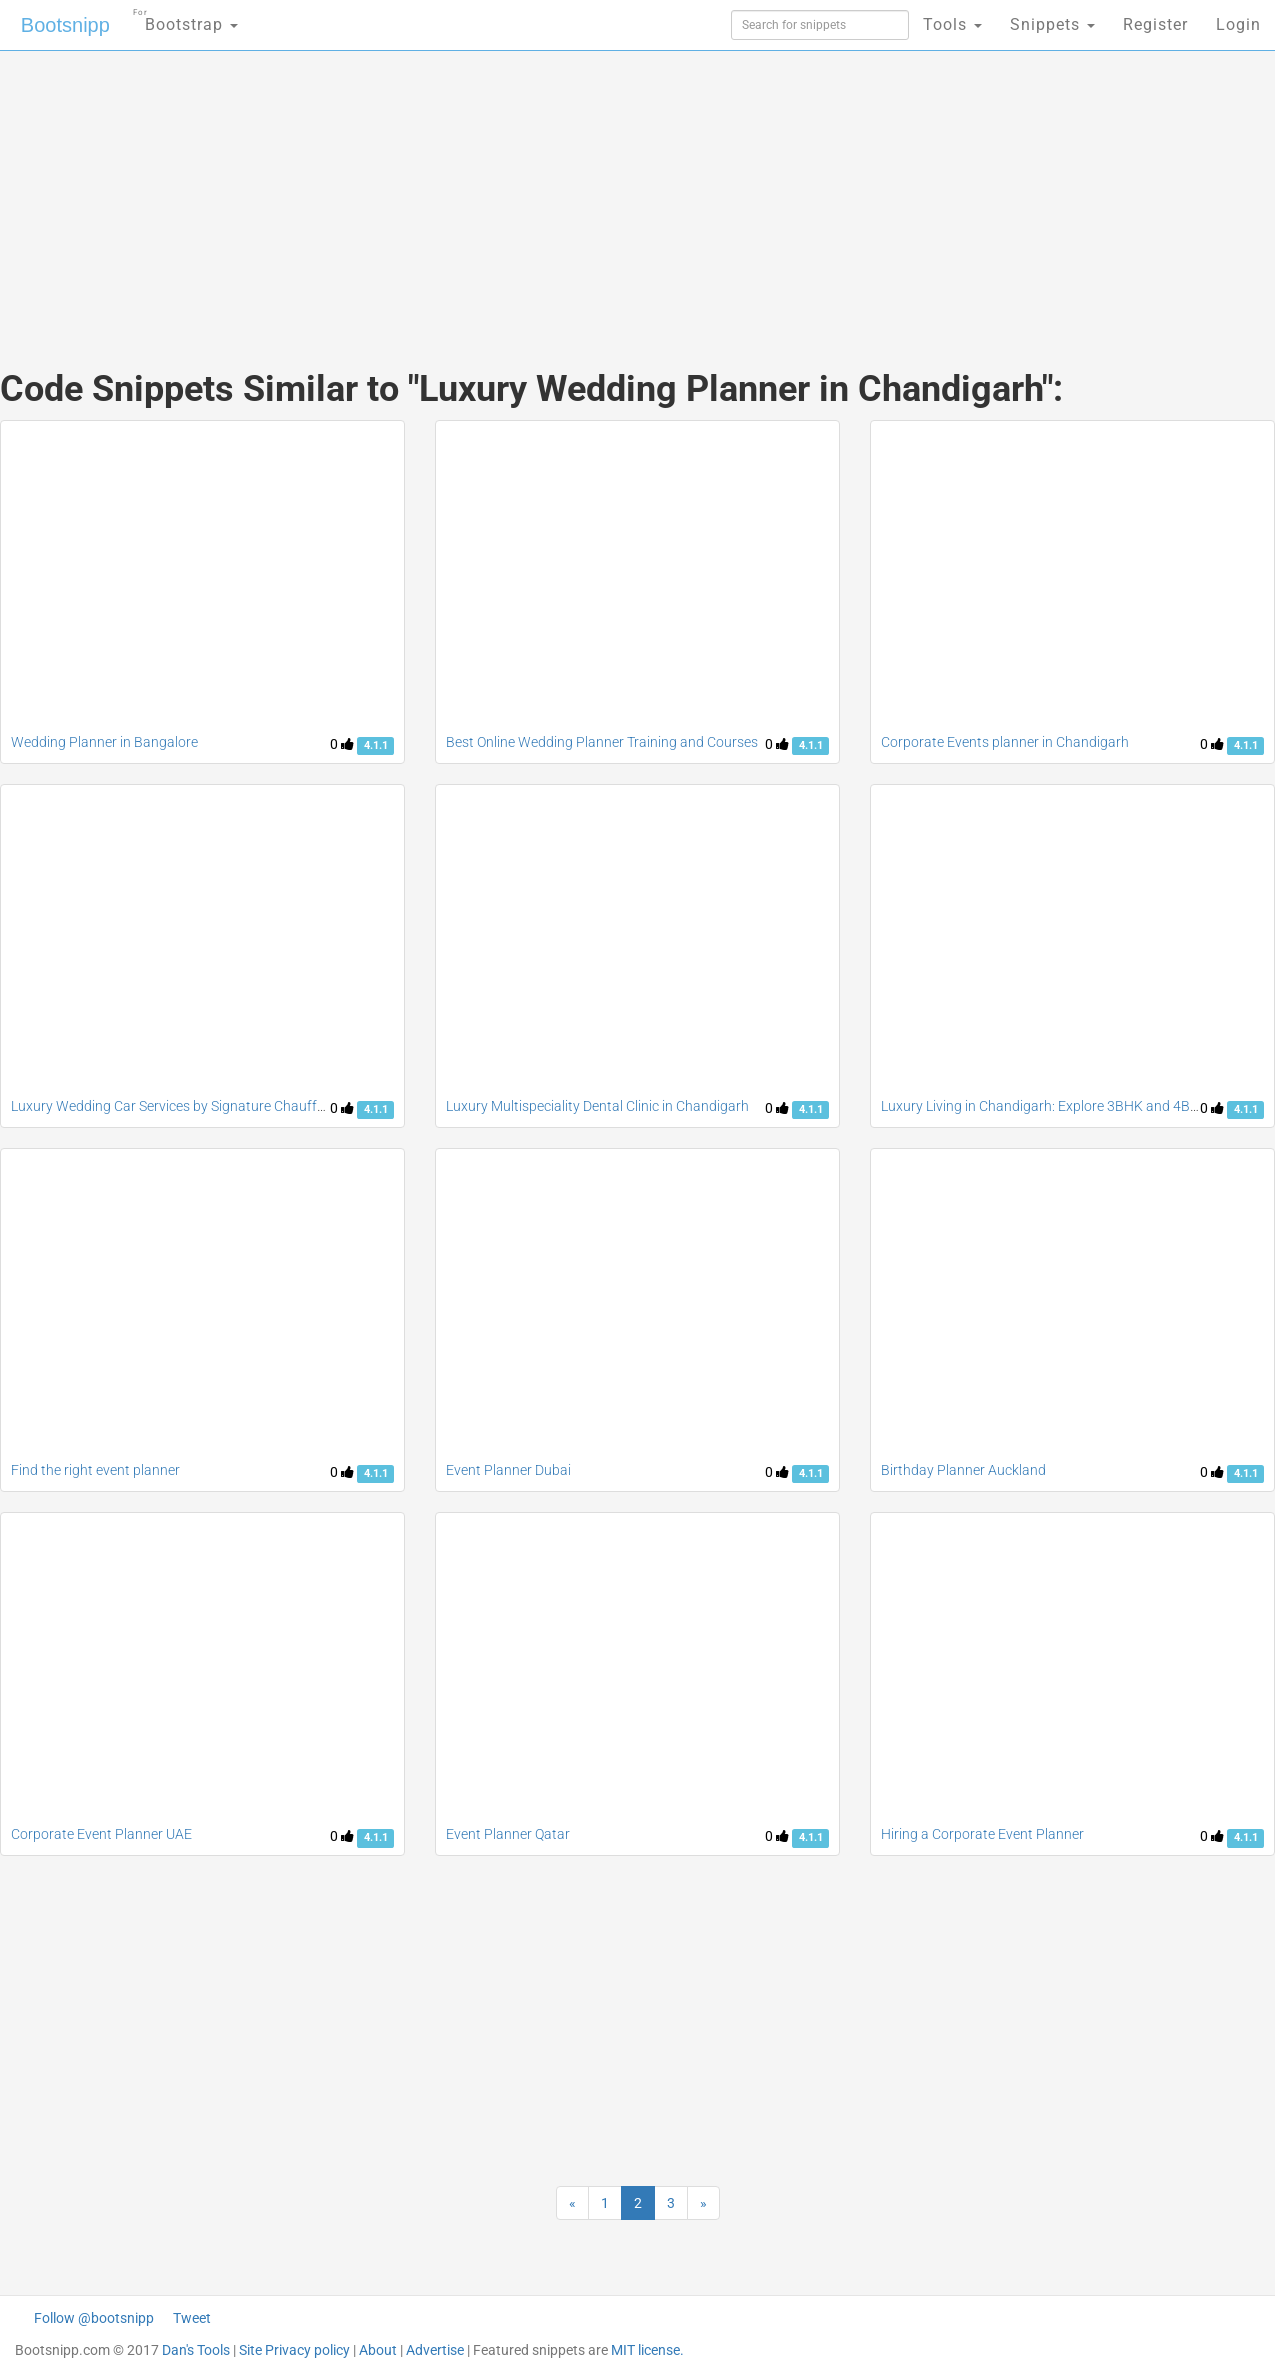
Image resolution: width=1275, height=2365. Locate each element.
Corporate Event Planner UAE (101, 1834)
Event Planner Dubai (508, 1470)
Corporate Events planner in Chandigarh (1005, 742)
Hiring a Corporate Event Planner (982, 1834)
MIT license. (647, 2350)
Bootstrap (185, 18)
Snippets (1052, 24)
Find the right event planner (95, 1470)
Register (1155, 24)
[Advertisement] (488, 190)
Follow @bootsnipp (94, 2318)
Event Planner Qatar (508, 1834)
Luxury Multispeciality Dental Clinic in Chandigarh (597, 1106)
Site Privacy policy (294, 2350)
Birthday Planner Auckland (963, 1470)
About (378, 2350)
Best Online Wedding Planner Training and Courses (602, 742)
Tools (952, 24)
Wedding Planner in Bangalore (106, 742)
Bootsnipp (65, 25)
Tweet (192, 2318)
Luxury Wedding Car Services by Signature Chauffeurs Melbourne (212, 1106)
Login (1238, 24)
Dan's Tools (196, 2350)
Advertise (435, 2350)
